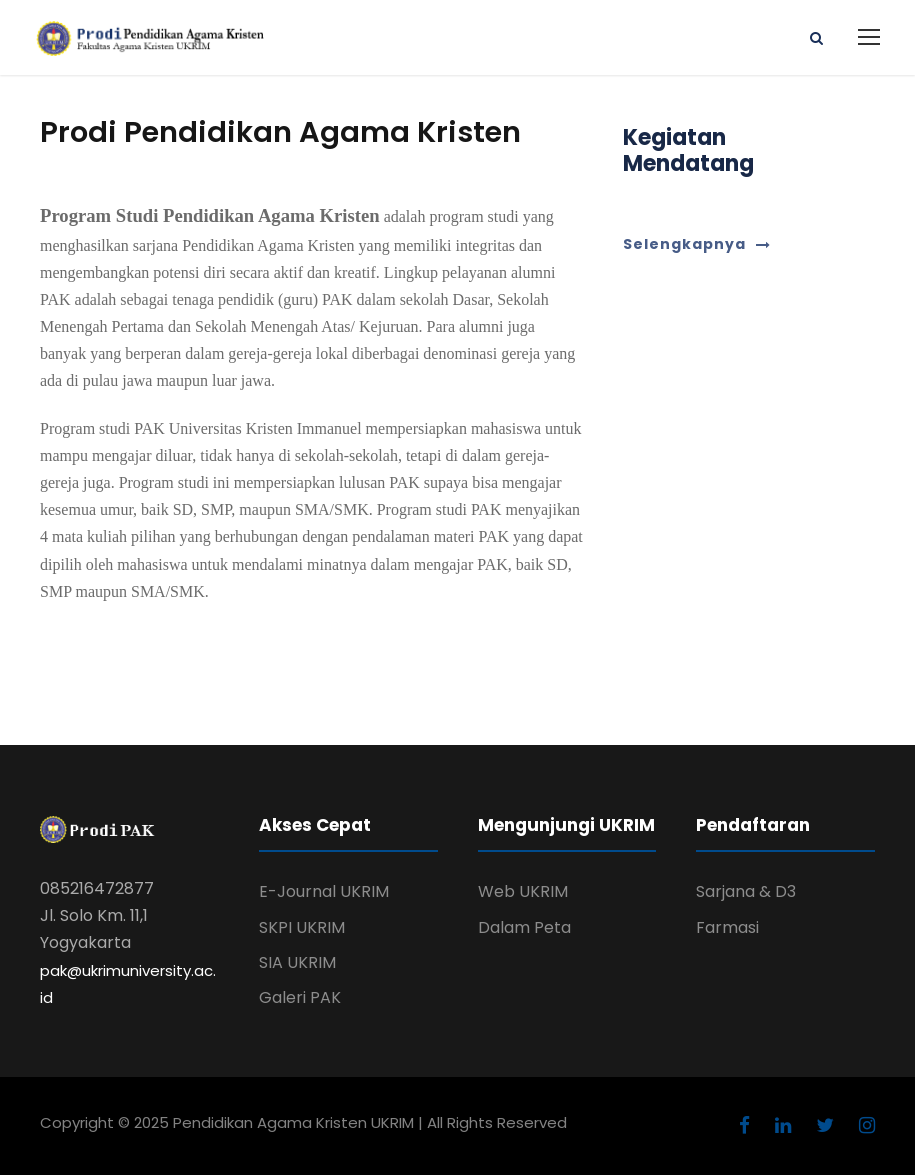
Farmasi (727, 927)
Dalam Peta (524, 927)
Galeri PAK (300, 997)
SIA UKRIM (297, 962)
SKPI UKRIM (302, 927)
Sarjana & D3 (746, 891)
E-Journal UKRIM (324, 891)
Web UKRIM (523, 891)
